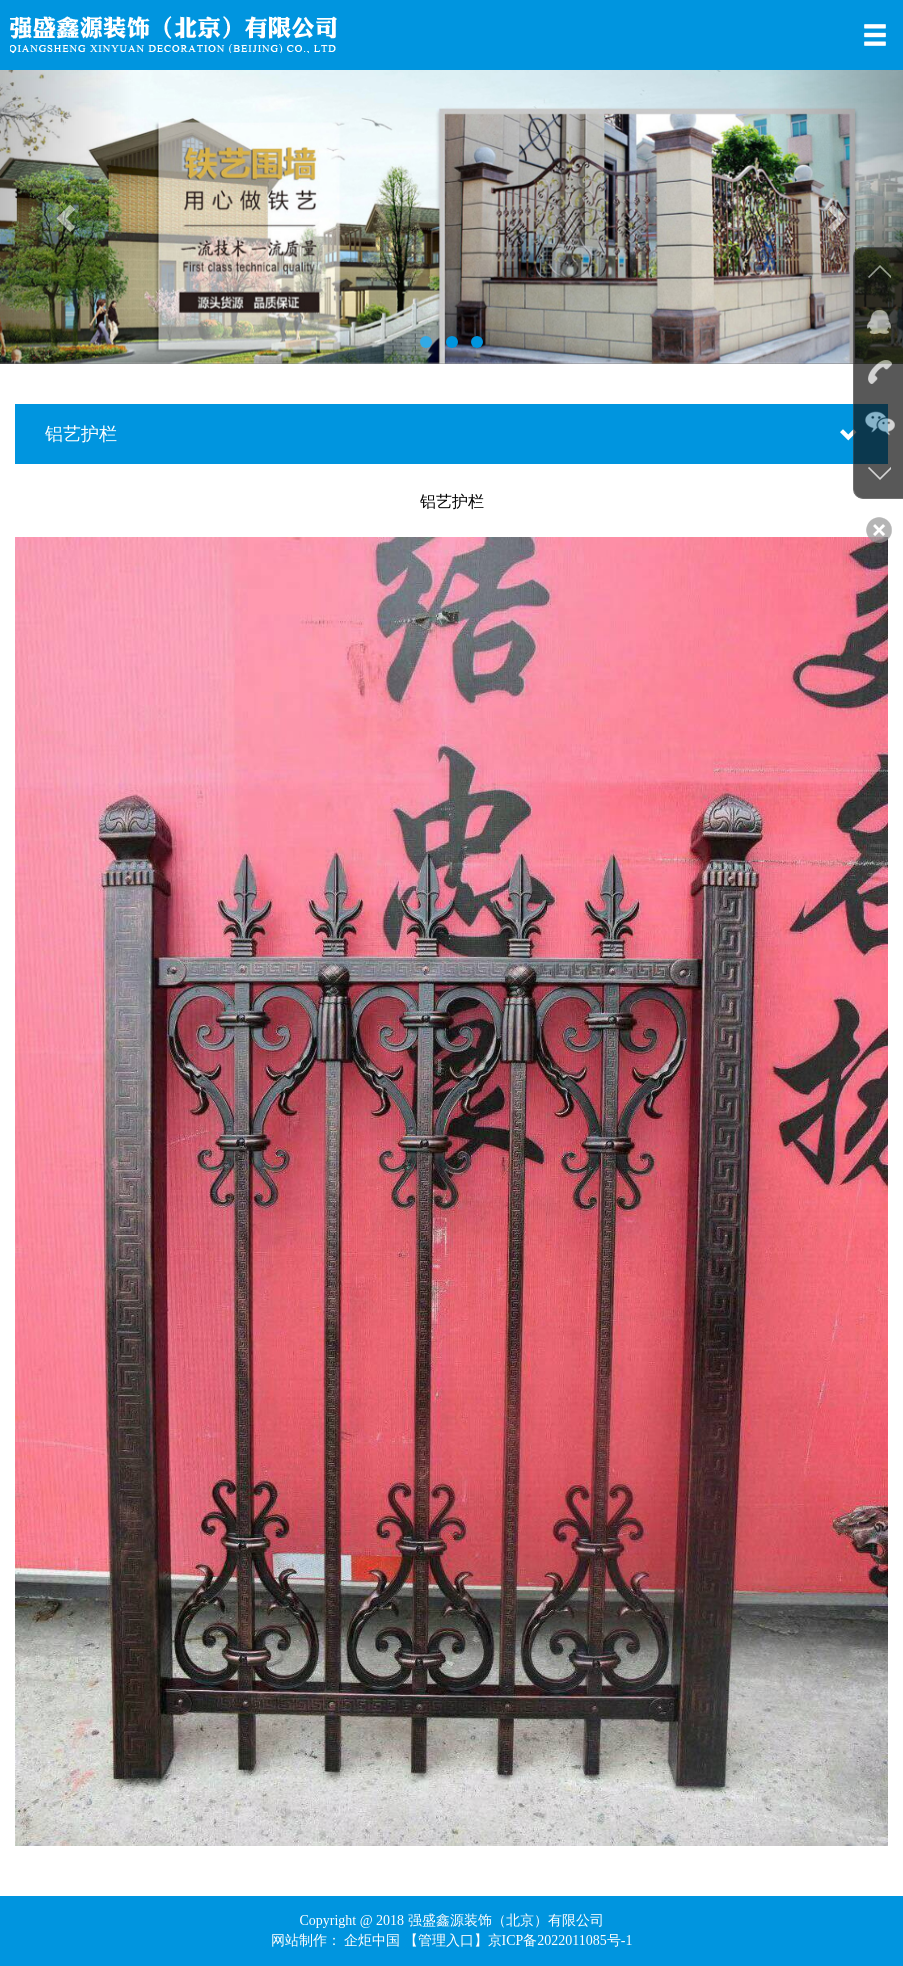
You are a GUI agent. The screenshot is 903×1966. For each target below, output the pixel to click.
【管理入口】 (446, 1940)
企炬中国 (372, 1940)
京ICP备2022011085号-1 (560, 1940)
